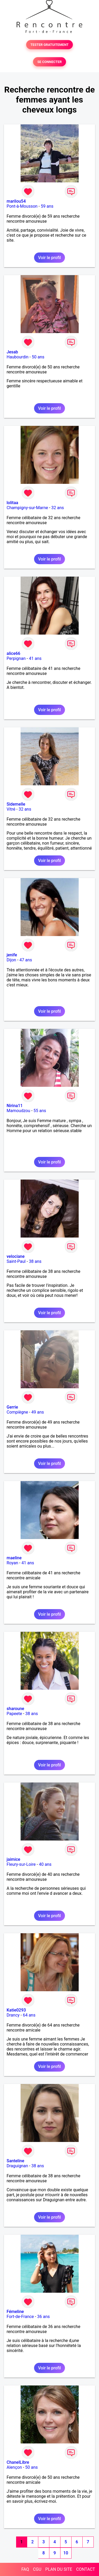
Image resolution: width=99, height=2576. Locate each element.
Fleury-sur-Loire (21, 1864)
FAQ (25, 2569)
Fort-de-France (20, 2316)
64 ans (29, 2015)
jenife (12, 954)
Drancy (13, 2015)
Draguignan (17, 2165)
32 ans (57, 507)
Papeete (14, 1713)
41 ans (35, 658)
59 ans (47, 206)
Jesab (12, 351)
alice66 (13, 653)
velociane (16, 1256)
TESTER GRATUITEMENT (49, 45)
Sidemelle (16, 804)
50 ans (38, 356)
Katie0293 (16, 2010)
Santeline (15, 2160)
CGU (37, 2569)
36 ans (43, 2316)
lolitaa (12, 502)
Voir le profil (49, 257)
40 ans (45, 1864)
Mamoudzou (18, 1110)
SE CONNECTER (49, 62)
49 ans (37, 1412)
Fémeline (15, 2311)
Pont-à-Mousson (22, 206)
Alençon (14, 2467)
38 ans (35, 1261)
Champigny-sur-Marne (27, 507)
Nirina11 (15, 1105)
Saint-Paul (16, 1261)
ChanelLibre (18, 2462)
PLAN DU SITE (58, 2569)
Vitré (11, 809)
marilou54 (16, 201)
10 (65, 2552)
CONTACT (85, 2569)
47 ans (26, 959)
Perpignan (16, 658)
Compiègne (17, 1412)
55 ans (40, 1110)
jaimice (13, 1859)
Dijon (11, 959)
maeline (14, 1557)
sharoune (15, 1708)
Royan (12, 1562)
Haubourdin (18, 356)
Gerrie (12, 1407)
